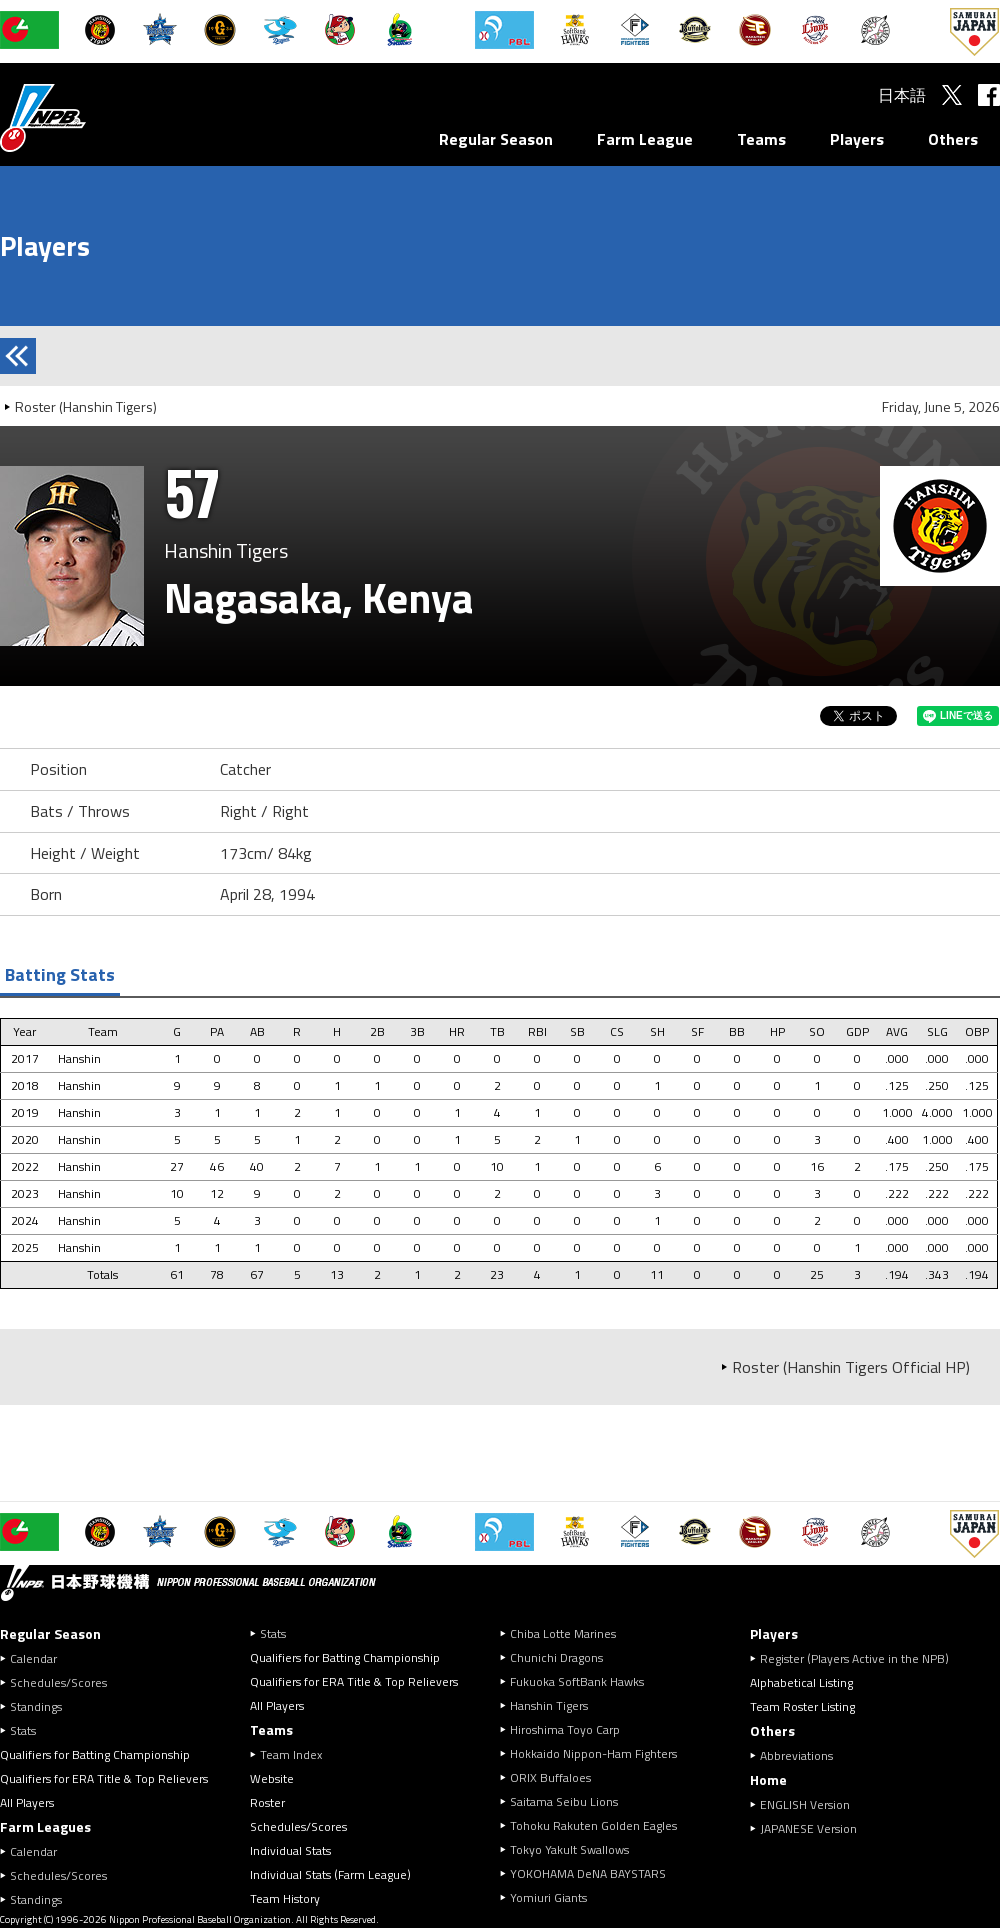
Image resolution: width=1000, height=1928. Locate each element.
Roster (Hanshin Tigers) (86, 406)
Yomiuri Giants (548, 1897)
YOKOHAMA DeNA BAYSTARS (588, 1873)
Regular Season (496, 139)
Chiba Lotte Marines (563, 1633)
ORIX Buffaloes (550, 1777)
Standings (36, 1706)
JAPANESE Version (808, 1828)
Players (857, 139)
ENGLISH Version (805, 1804)
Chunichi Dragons (556, 1657)
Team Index (291, 1754)
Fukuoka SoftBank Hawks (577, 1681)
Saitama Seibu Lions (564, 1801)
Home (768, 1779)
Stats (23, 1730)
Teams (761, 139)
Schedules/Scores (58, 1682)
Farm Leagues (45, 1826)
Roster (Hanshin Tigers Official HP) (851, 1367)
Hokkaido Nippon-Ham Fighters (593, 1753)
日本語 (902, 95)
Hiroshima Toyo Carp (565, 1729)
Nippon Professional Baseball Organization (93, 117)
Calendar (33, 1658)
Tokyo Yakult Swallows (569, 1849)
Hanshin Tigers (549, 1705)
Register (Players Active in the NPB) (860, 1658)
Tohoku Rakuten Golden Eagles (593, 1825)
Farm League (645, 139)
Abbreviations (796, 1755)
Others (953, 139)
